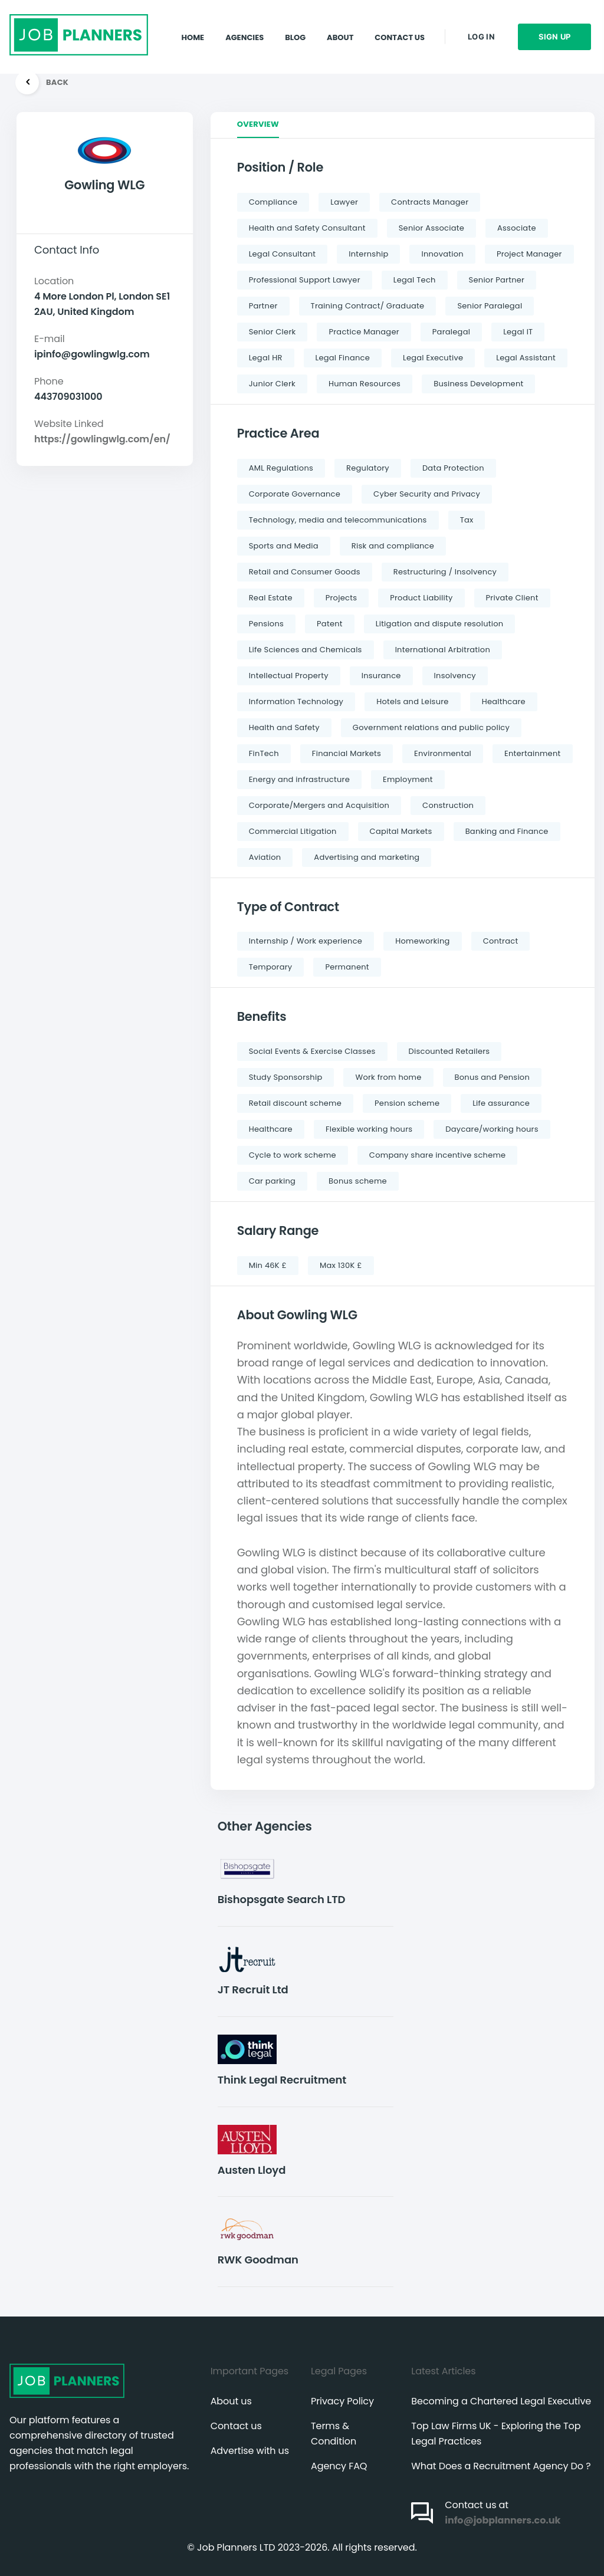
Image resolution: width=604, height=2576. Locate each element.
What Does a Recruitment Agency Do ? (500, 2466)
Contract (500, 941)
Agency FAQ (339, 2466)
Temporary (271, 966)
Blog (295, 26)
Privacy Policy (342, 2401)
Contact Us (400, 26)
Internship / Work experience (306, 941)
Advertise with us (250, 2450)
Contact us (236, 2426)
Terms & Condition (333, 2433)
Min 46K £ (268, 1265)
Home (192, 26)
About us (231, 2401)
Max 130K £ (341, 1265)
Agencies (244, 26)
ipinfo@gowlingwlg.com (92, 354)
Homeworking (422, 941)
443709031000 (68, 396)
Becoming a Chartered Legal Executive (501, 2401)
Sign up (555, 26)
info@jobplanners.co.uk (502, 2520)
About (340, 26)
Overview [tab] (258, 124)
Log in (481, 26)
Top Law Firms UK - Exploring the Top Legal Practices (495, 2433)
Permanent (347, 966)
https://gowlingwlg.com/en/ (102, 439)
